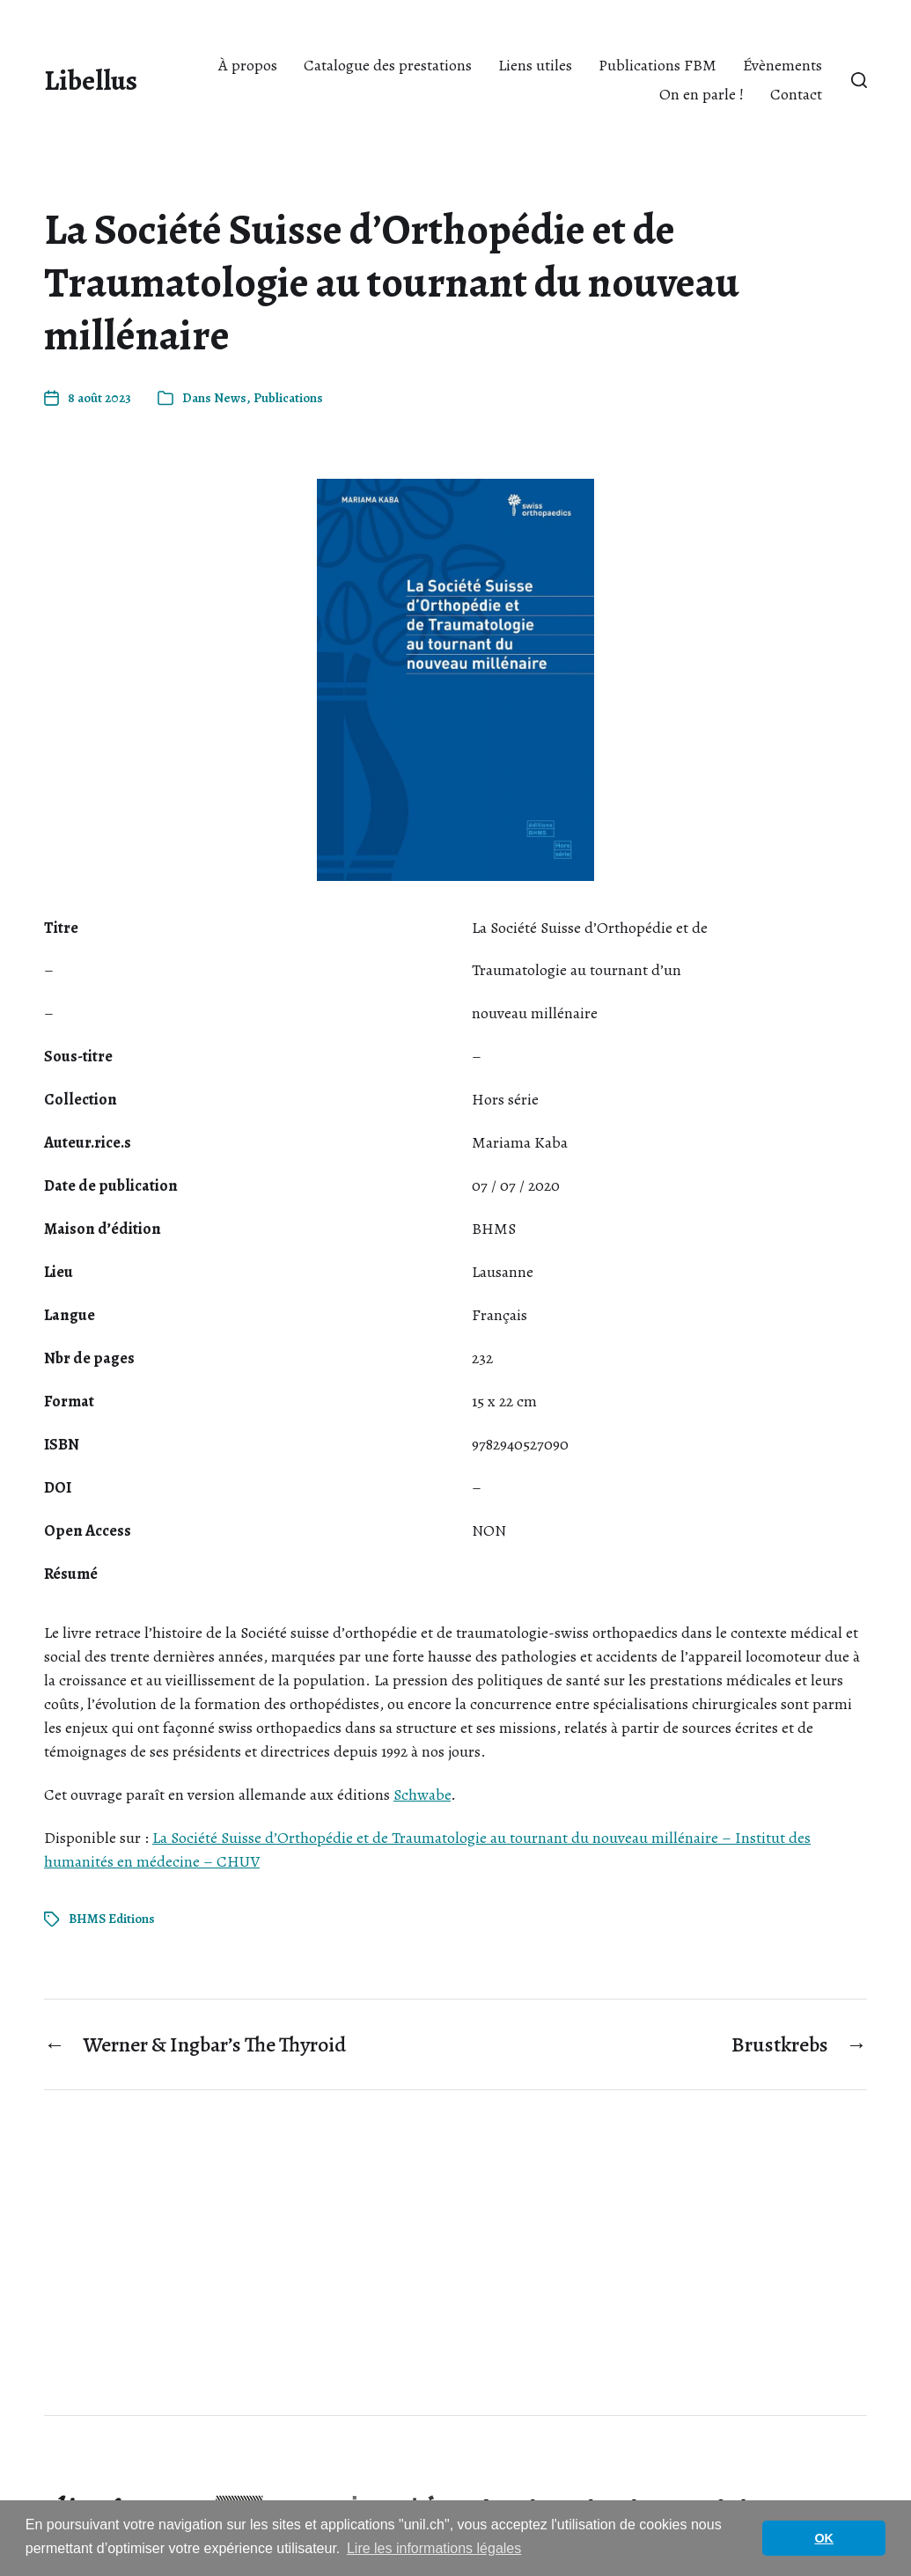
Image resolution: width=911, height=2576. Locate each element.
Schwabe (422, 1794)
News (230, 398)
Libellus (90, 80)
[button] (859, 80)
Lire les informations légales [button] (434, 2548)
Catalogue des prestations (388, 65)
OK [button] (824, 2538)
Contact (796, 94)
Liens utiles (535, 65)
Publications (288, 398)
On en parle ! (701, 94)
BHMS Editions (112, 1918)
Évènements (782, 65)
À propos (247, 65)
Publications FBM (657, 65)
